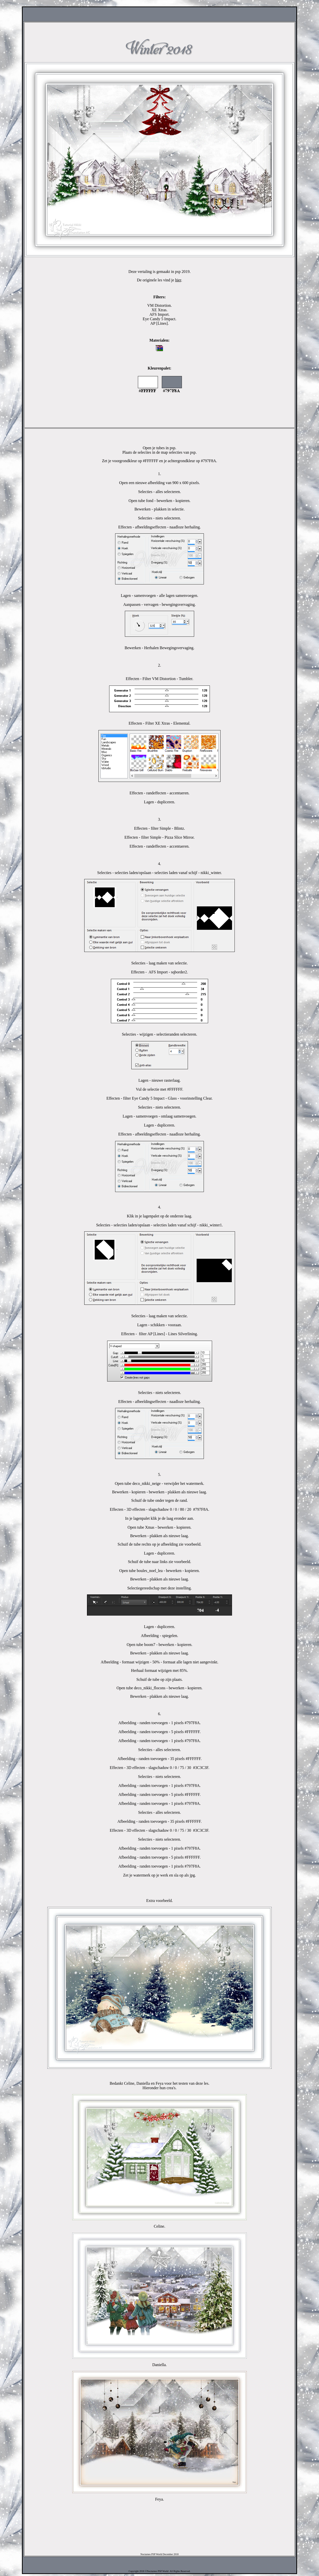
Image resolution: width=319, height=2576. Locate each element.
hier (178, 280)
